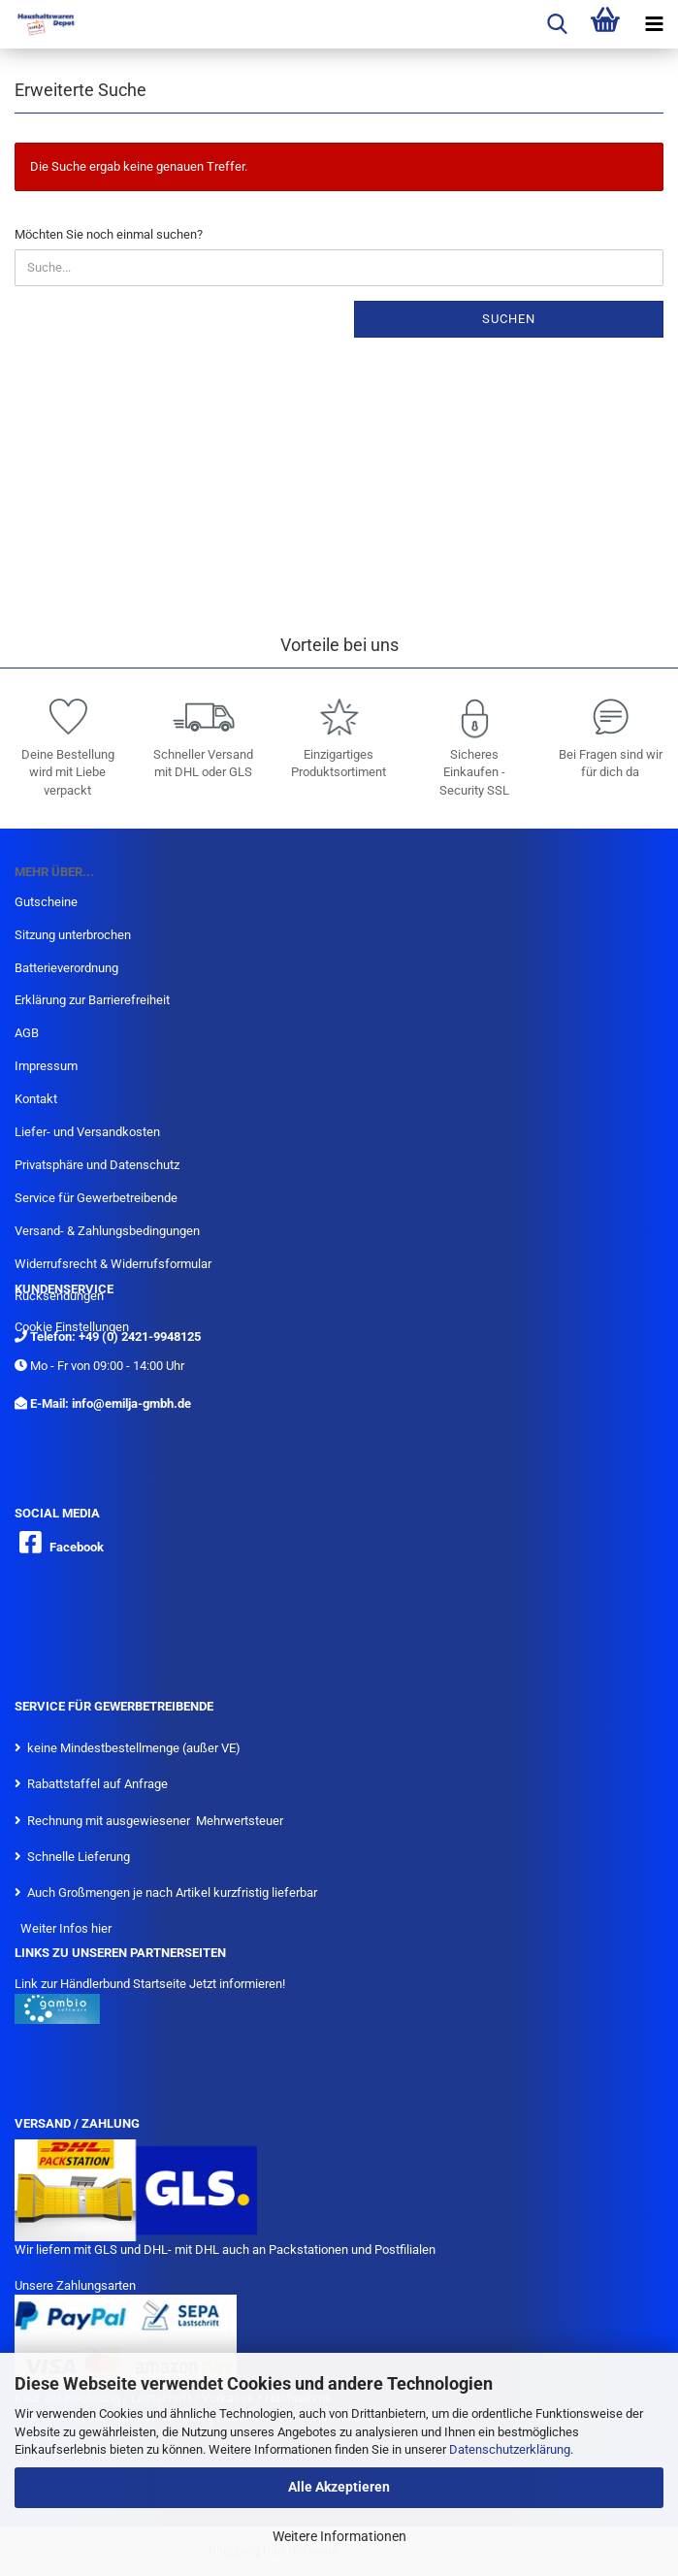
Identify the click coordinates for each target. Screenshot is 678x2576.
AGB (27, 1033)
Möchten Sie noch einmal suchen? (109, 234)
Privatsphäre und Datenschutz (97, 1165)
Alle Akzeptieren (339, 2486)
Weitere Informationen (339, 2536)
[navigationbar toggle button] (654, 24)
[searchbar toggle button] (557, 24)
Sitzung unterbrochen (73, 935)
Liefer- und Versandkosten (87, 1132)
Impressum (46, 1066)
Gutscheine (46, 902)
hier (101, 1928)
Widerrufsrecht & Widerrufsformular (113, 1263)
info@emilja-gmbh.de (131, 1403)
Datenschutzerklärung (509, 2449)
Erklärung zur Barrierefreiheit (92, 1000)
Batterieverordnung (66, 968)
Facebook (76, 1547)
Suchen (508, 318)
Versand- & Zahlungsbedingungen (107, 1230)
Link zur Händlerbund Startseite (100, 1983)
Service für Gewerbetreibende (96, 1197)
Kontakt (36, 1099)
